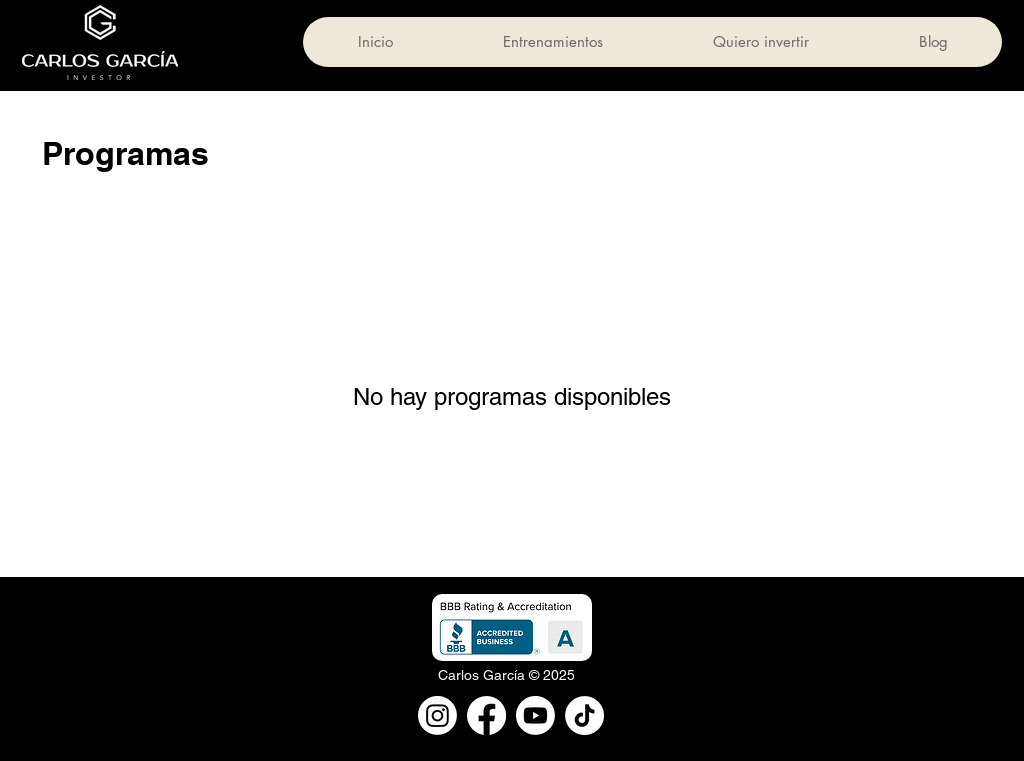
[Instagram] (437, 715)
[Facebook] (486, 715)
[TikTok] (584, 715)
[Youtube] (535, 715)
